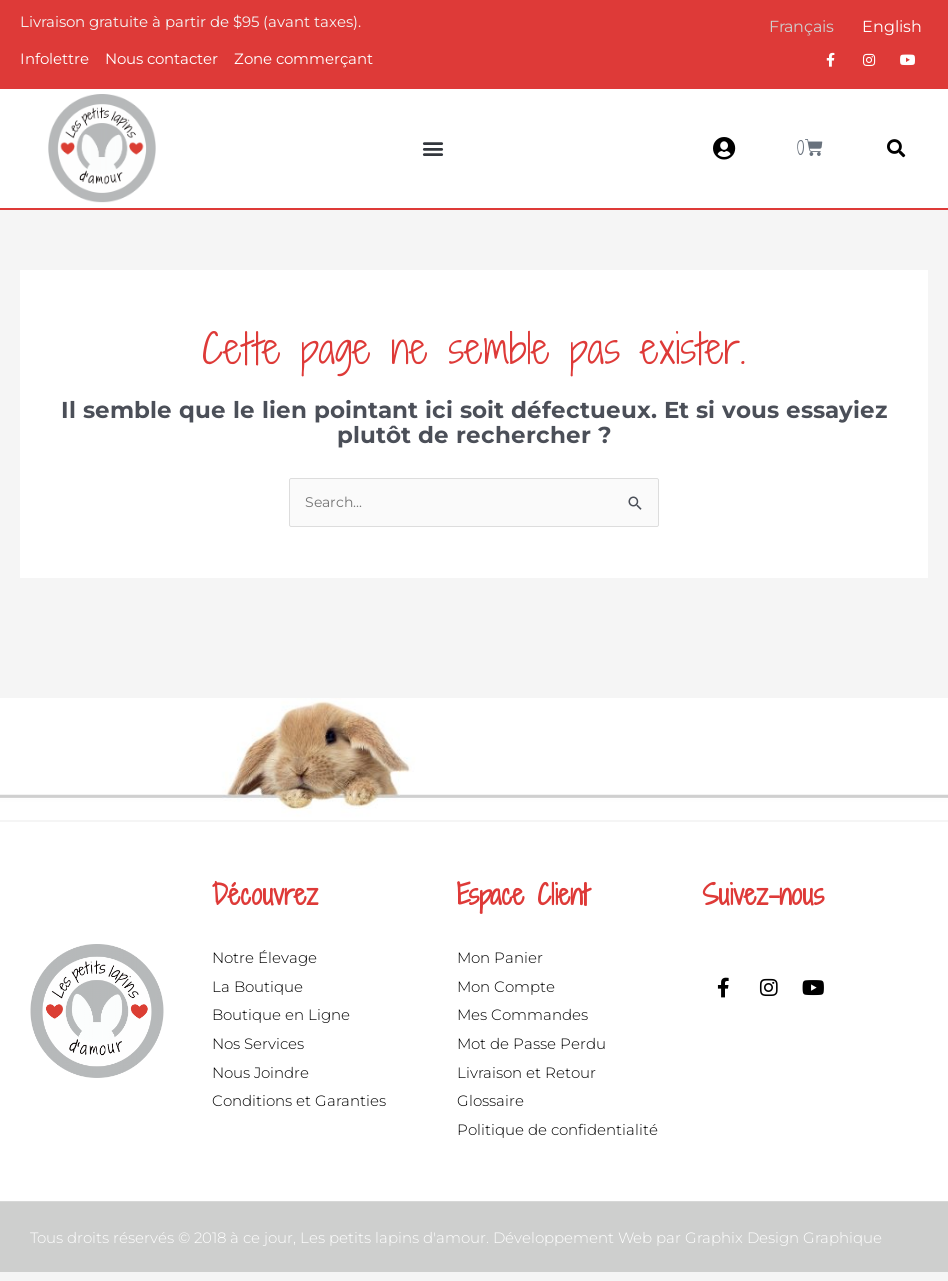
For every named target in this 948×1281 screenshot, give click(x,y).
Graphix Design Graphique (783, 1246)
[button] (433, 148)
